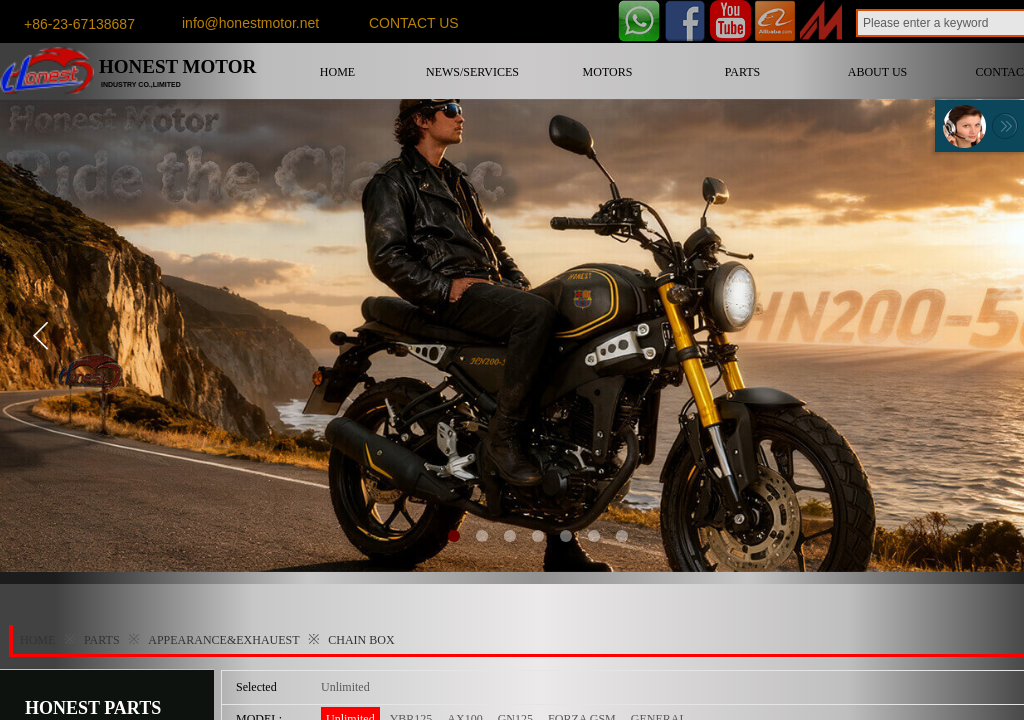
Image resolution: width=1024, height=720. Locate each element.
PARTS (743, 72)
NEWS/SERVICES (472, 72)
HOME (337, 72)
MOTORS (608, 72)
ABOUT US (877, 72)
